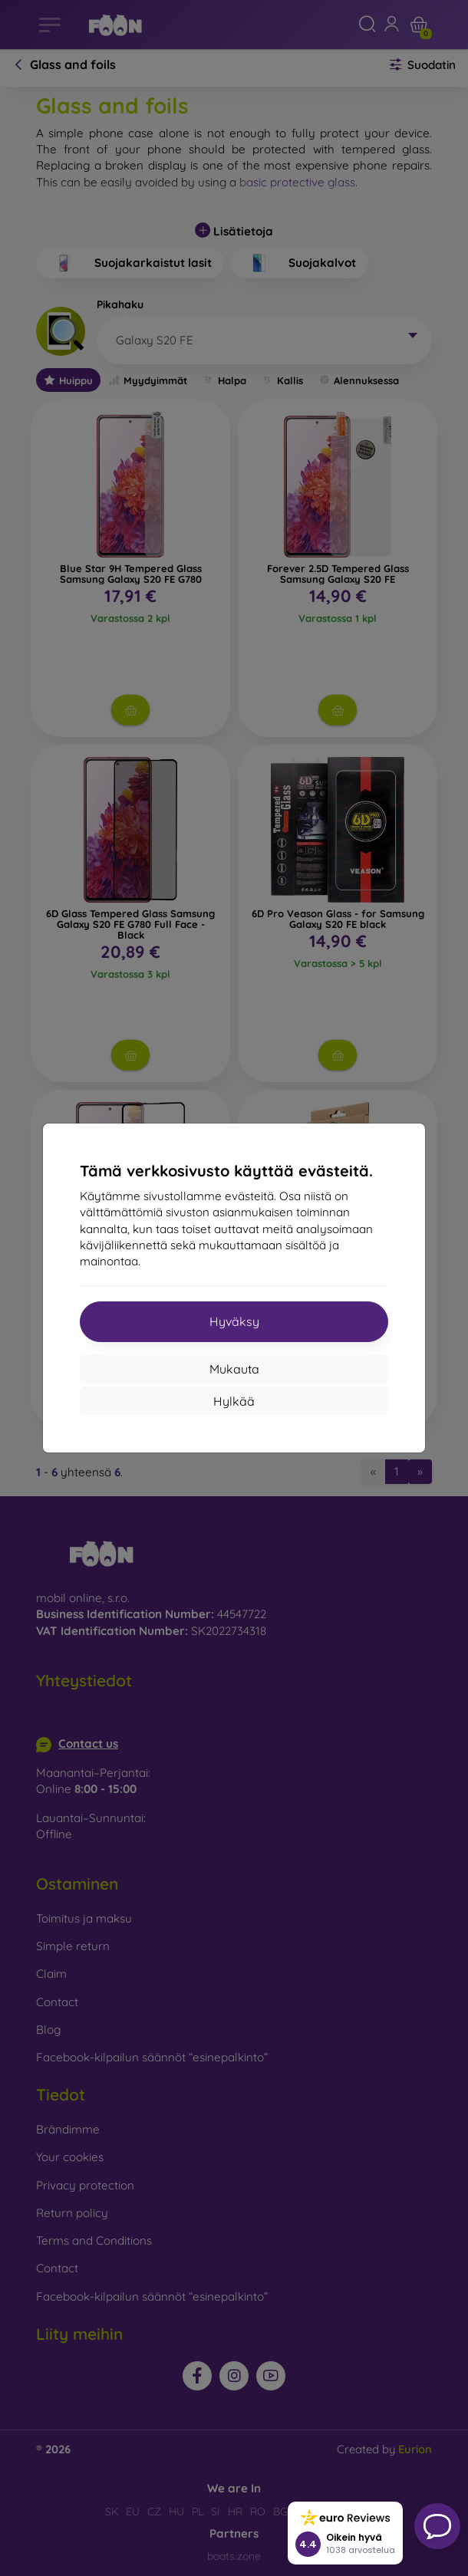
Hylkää (234, 1401)
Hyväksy (234, 1321)
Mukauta (234, 1369)
